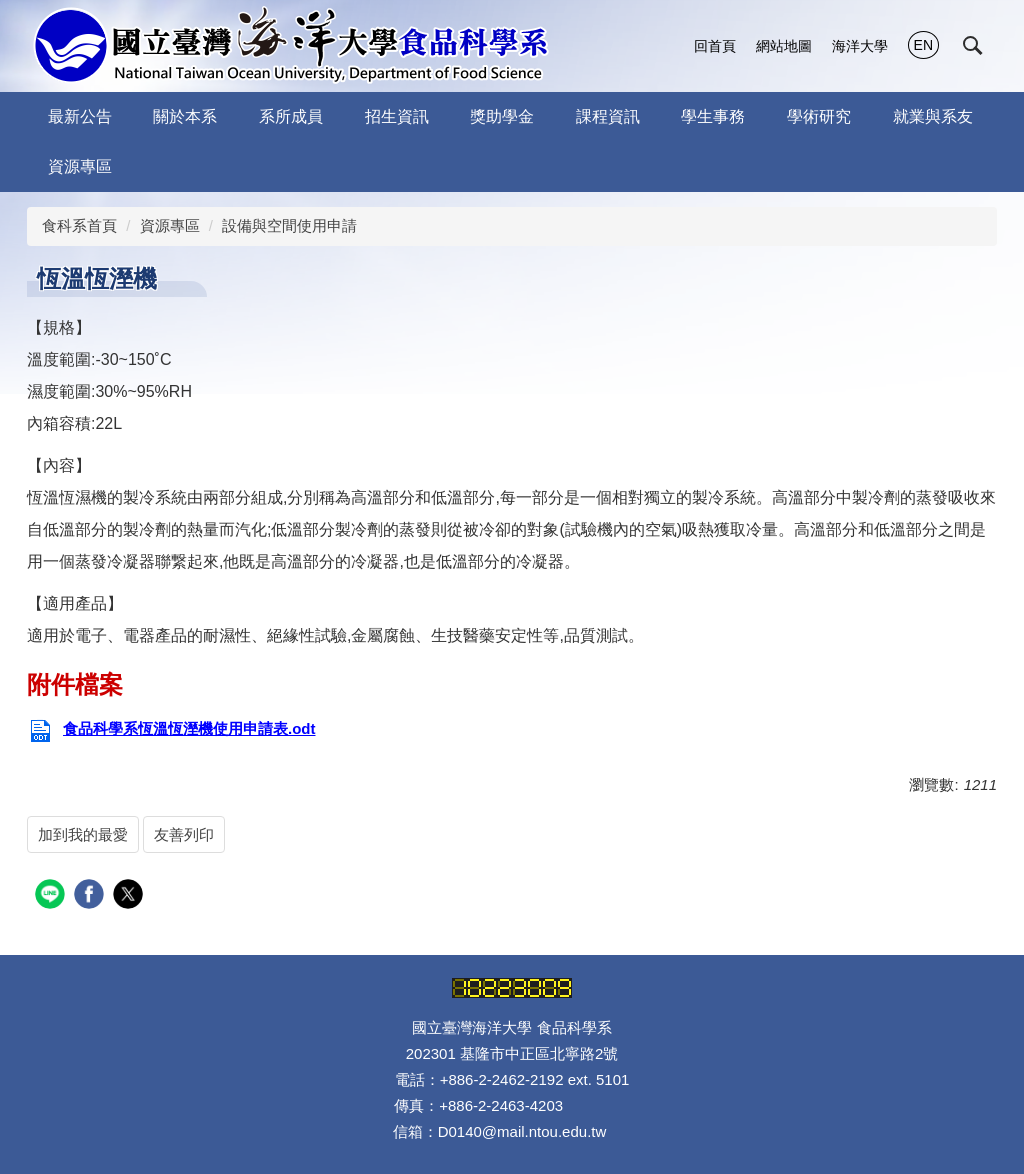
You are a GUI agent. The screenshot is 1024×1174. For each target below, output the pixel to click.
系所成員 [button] (291, 116)
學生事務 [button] (713, 116)
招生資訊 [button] (397, 116)
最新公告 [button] (80, 116)
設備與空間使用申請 (289, 225)
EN (923, 45)
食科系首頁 (79, 225)
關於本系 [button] (185, 116)
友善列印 (184, 834)
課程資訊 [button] (608, 116)
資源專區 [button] (80, 166)
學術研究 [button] (819, 116)
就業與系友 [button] (933, 116)
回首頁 (715, 46)
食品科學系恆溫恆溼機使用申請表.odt (171, 728)
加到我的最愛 (83, 834)
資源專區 (170, 225)
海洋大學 (860, 46)
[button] (973, 46)
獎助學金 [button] (502, 116)
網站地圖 (784, 46)
